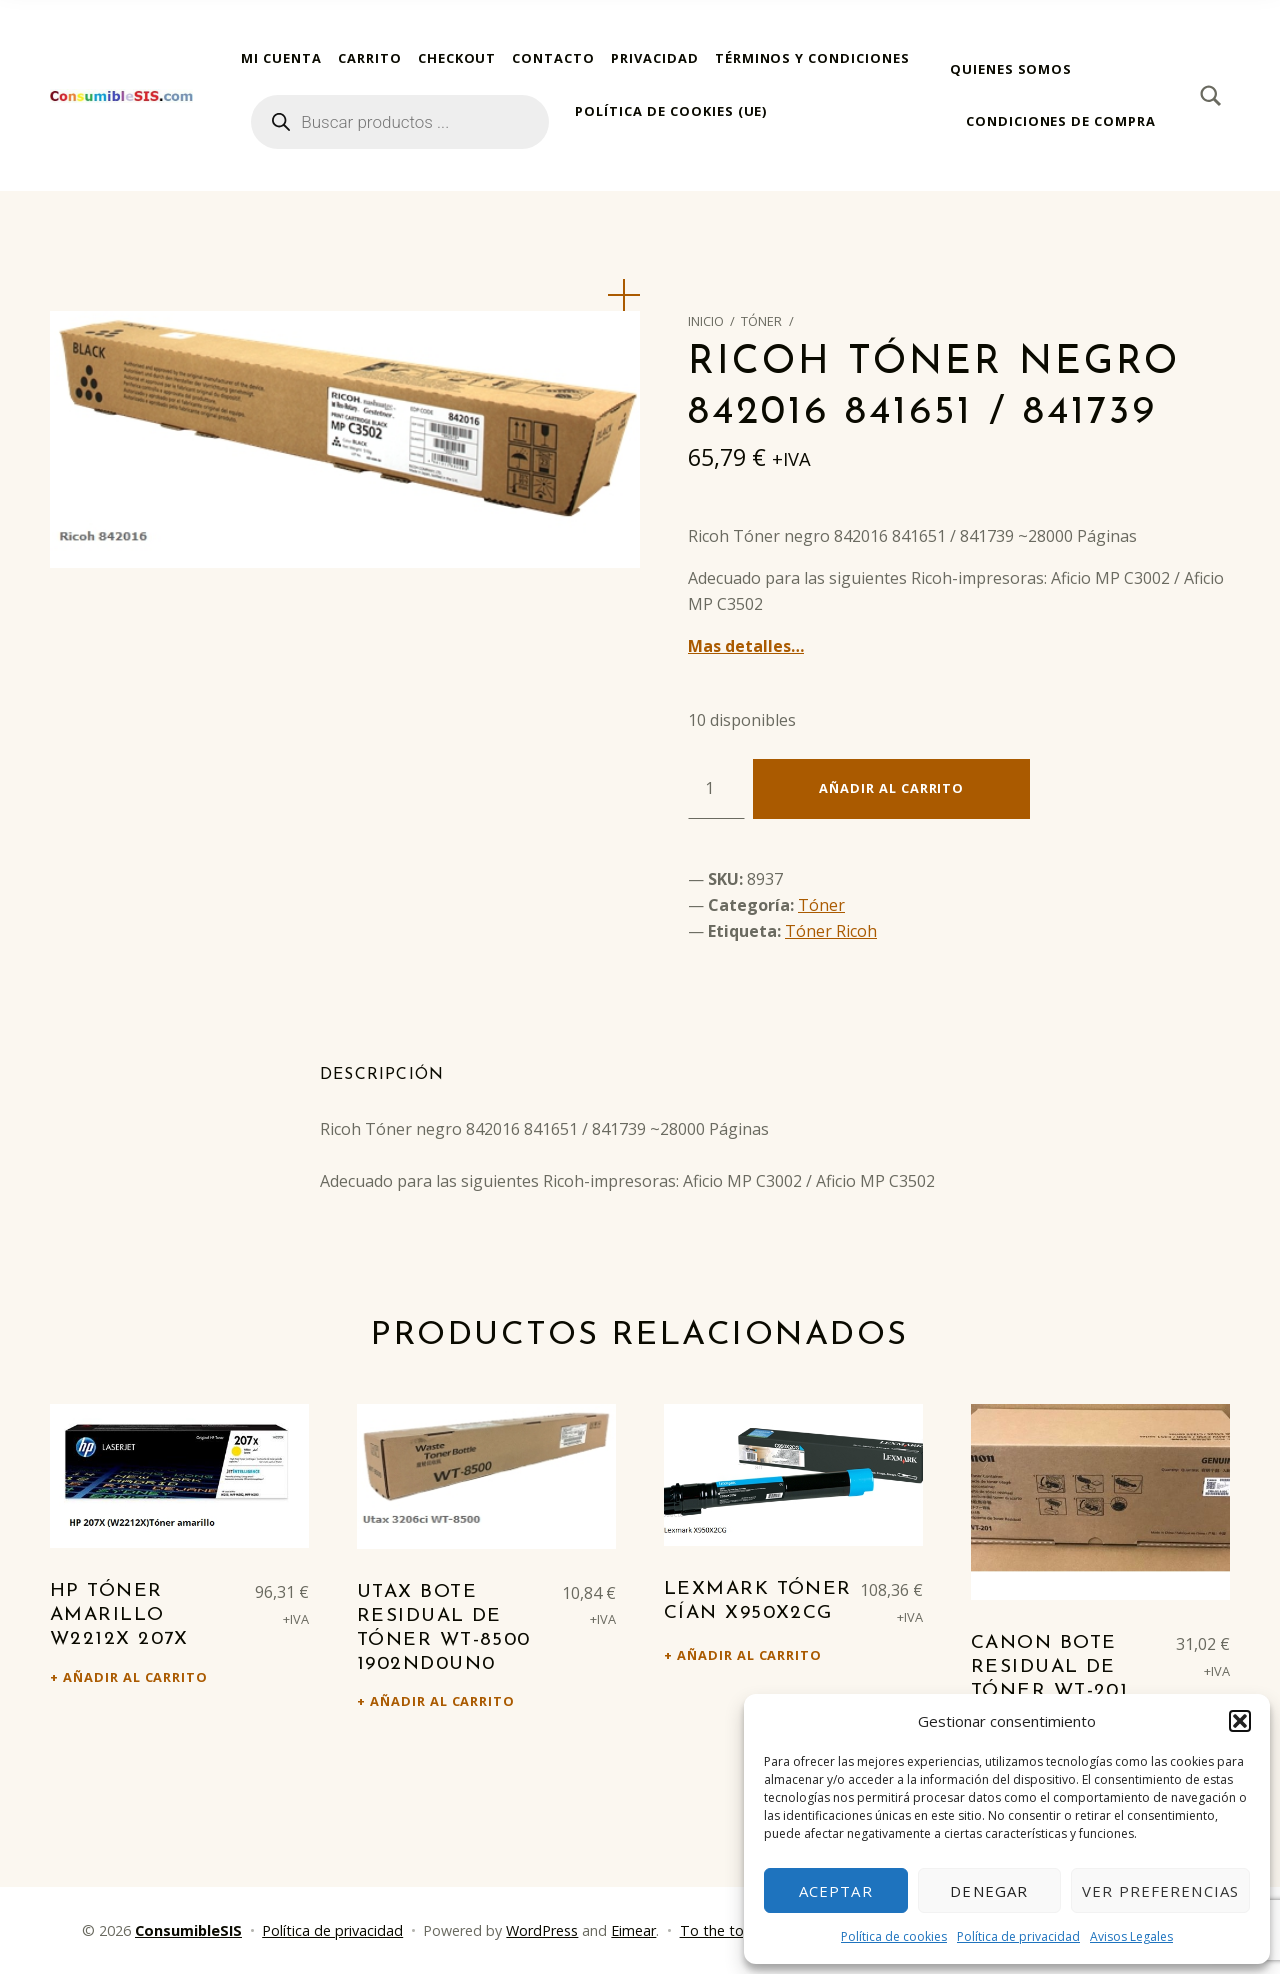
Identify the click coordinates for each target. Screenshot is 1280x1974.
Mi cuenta (281, 58)
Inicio (706, 321)
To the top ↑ (722, 1930)
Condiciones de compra (1061, 121)
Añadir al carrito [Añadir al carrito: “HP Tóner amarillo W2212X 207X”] (135, 1677)
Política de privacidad (1018, 1936)
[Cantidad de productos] (716, 789)
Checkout (457, 58)
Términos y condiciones (812, 58)
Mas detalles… (746, 646)
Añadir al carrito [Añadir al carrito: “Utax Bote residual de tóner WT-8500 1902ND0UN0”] (442, 1701)
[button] (1240, 1721)
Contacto (553, 58)
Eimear (633, 1930)
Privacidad (655, 58)
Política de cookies (894, 1936)
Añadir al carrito (891, 788)
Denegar (989, 1891)
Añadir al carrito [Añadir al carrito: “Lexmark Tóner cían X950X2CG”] (749, 1655)
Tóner (761, 321)
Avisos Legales (1131, 1936)
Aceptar (836, 1891)
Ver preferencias (1160, 1891)
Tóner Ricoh (831, 931)
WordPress (542, 1930)
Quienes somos (1011, 69)
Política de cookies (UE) (671, 111)
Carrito (370, 58)
